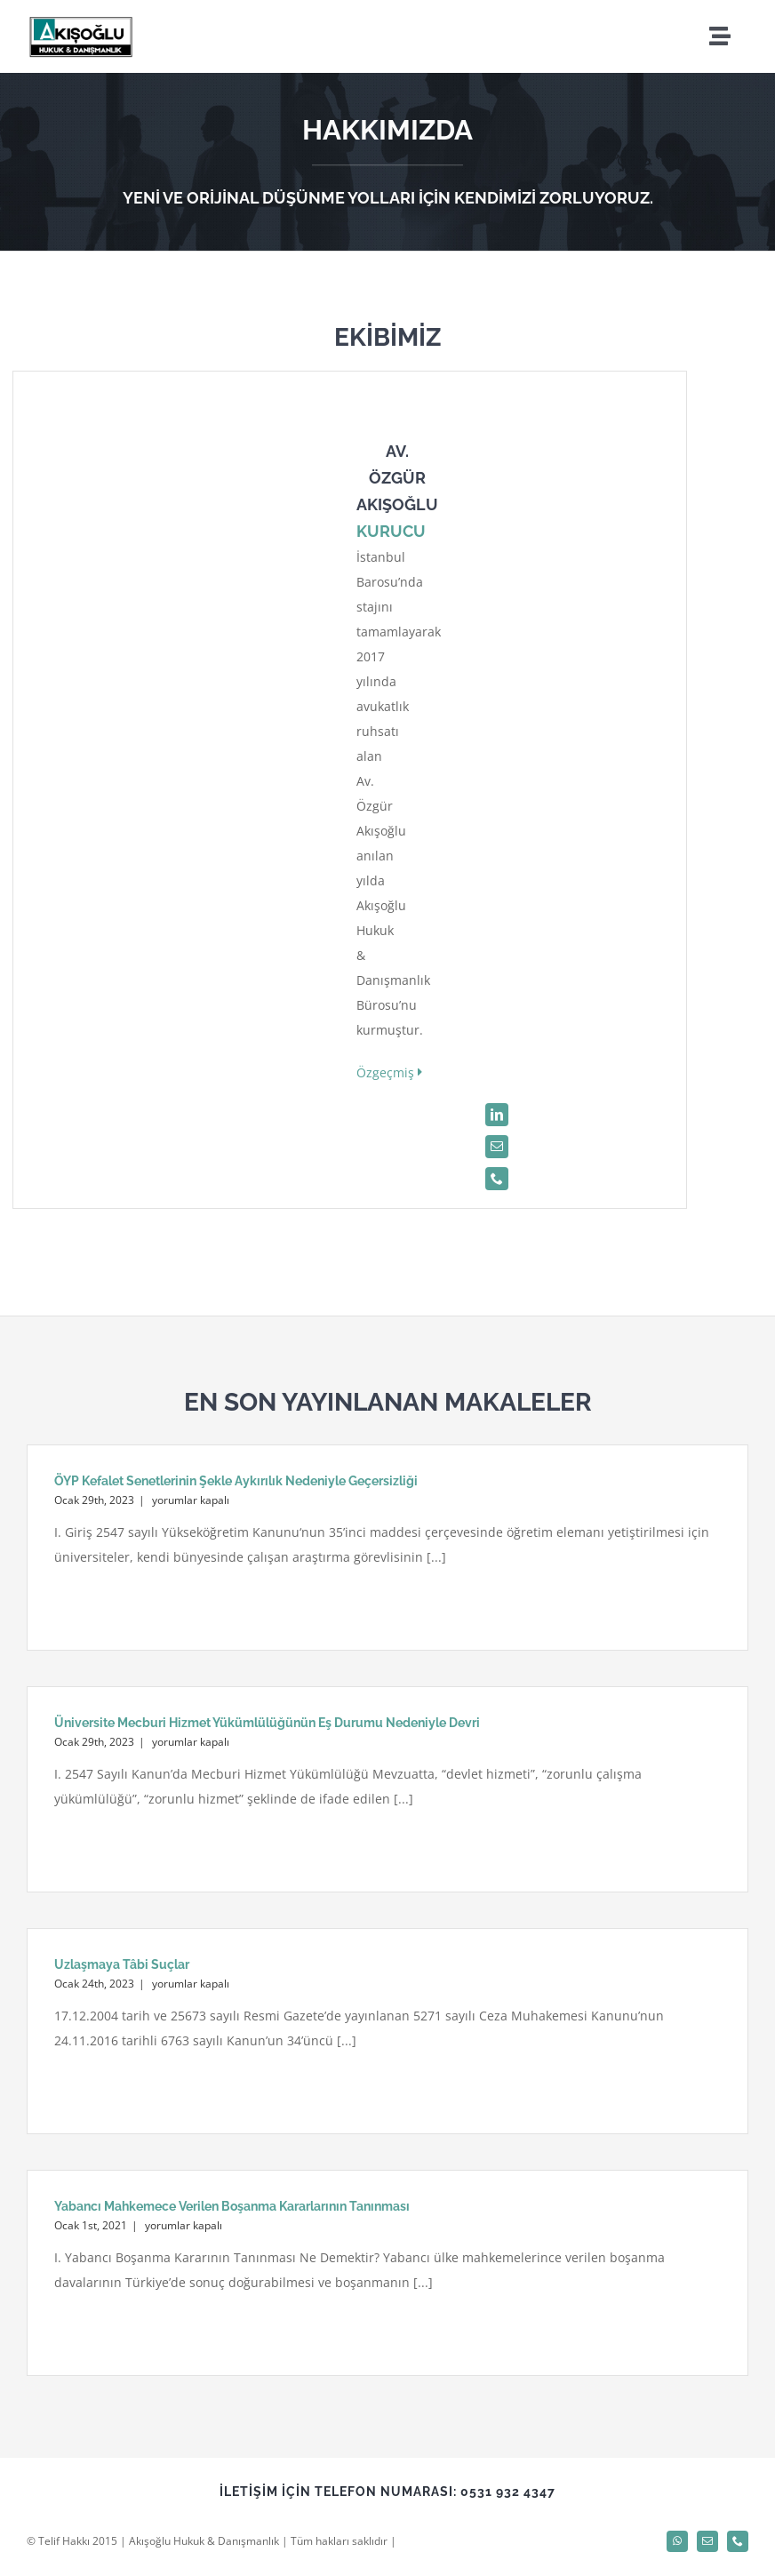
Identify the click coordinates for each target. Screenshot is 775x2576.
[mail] (496, 1146)
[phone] (496, 1178)
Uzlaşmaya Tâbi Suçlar (121, 1964)
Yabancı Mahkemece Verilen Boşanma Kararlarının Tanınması (232, 2206)
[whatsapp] (677, 2541)
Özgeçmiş (389, 1072)
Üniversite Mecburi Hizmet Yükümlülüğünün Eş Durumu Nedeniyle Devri (267, 1723)
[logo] (80, 20)
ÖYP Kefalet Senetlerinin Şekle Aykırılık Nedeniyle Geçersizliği (236, 1481)
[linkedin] (496, 1114)
